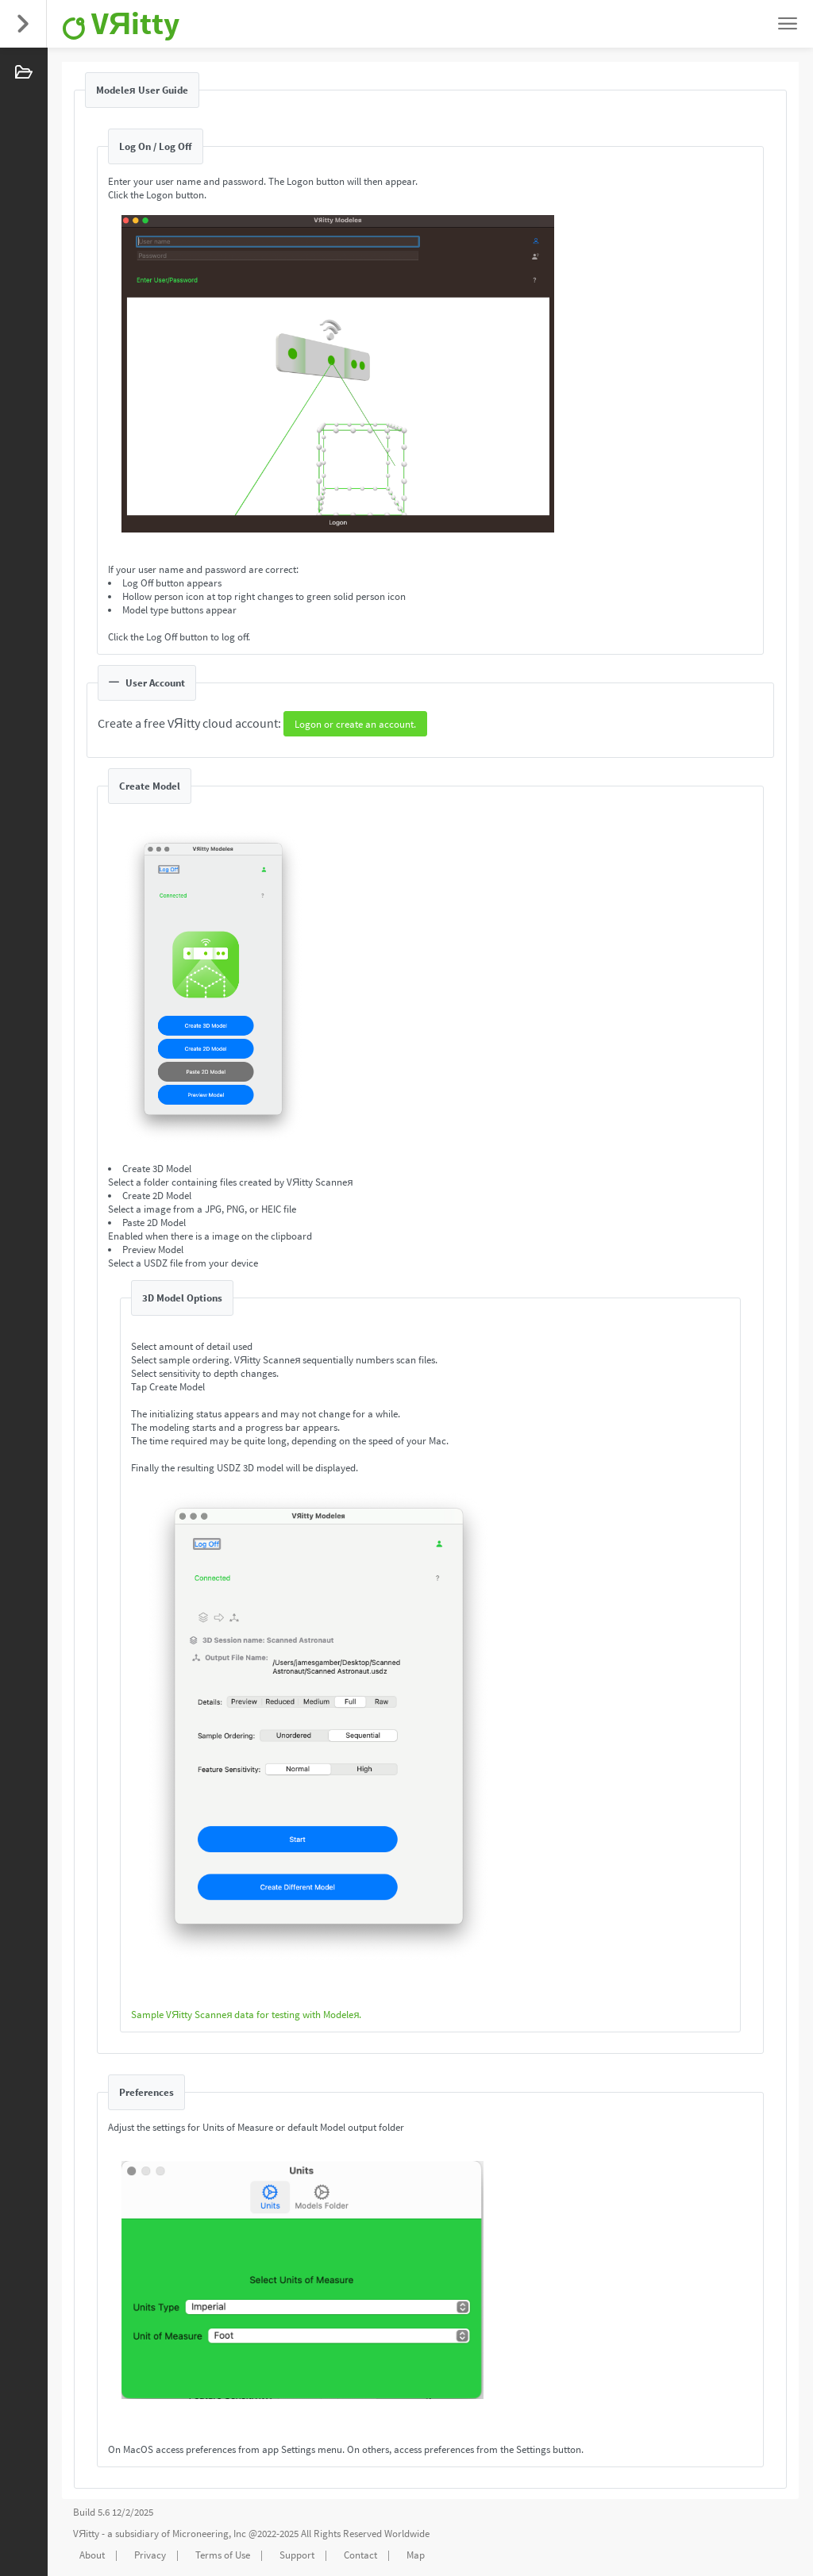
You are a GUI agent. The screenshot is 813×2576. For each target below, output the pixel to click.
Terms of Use (222, 2555)
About (92, 2555)
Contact (360, 2555)
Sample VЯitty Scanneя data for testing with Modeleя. (246, 2014)
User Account (147, 683)
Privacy (150, 2555)
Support (296, 2555)
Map (415, 2555)
